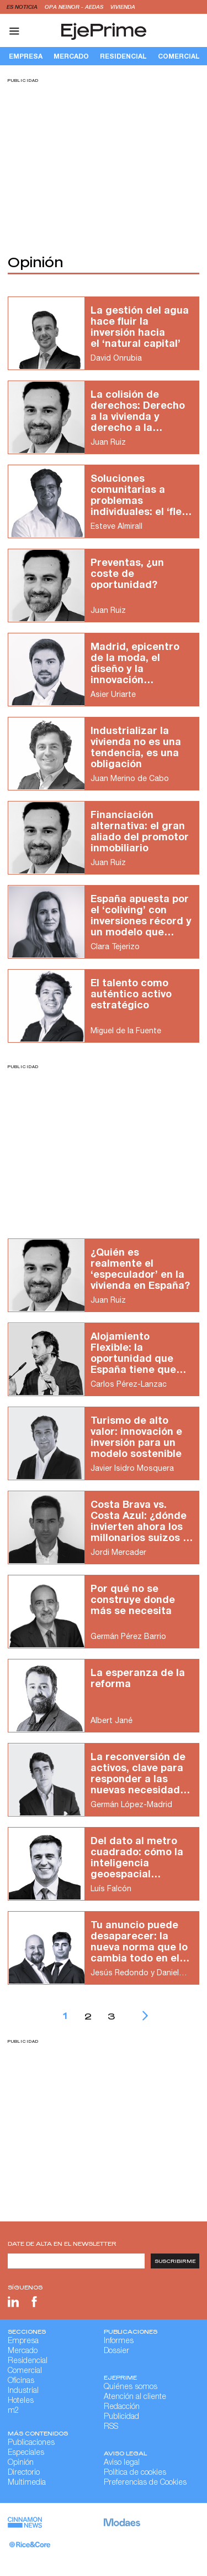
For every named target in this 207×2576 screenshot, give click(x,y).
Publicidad (121, 2417)
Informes (119, 2341)
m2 (13, 2411)
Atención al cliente (135, 2397)
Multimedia (27, 2483)
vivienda (122, 6)
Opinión (21, 2463)
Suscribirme (175, 2261)
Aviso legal (122, 2463)
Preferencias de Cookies (145, 2483)
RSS (111, 2427)
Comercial (25, 2371)
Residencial (123, 56)
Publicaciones (31, 2443)
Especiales (26, 2453)
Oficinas (21, 2381)
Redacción (122, 2407)
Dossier (116, 2351)
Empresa (26, 56)
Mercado (71, 56)
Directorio (24, 2473)
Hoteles (21, 2401)
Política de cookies (135, 2473)
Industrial (23, 2391)
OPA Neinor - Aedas (75, 6)
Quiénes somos (130, 2387)
